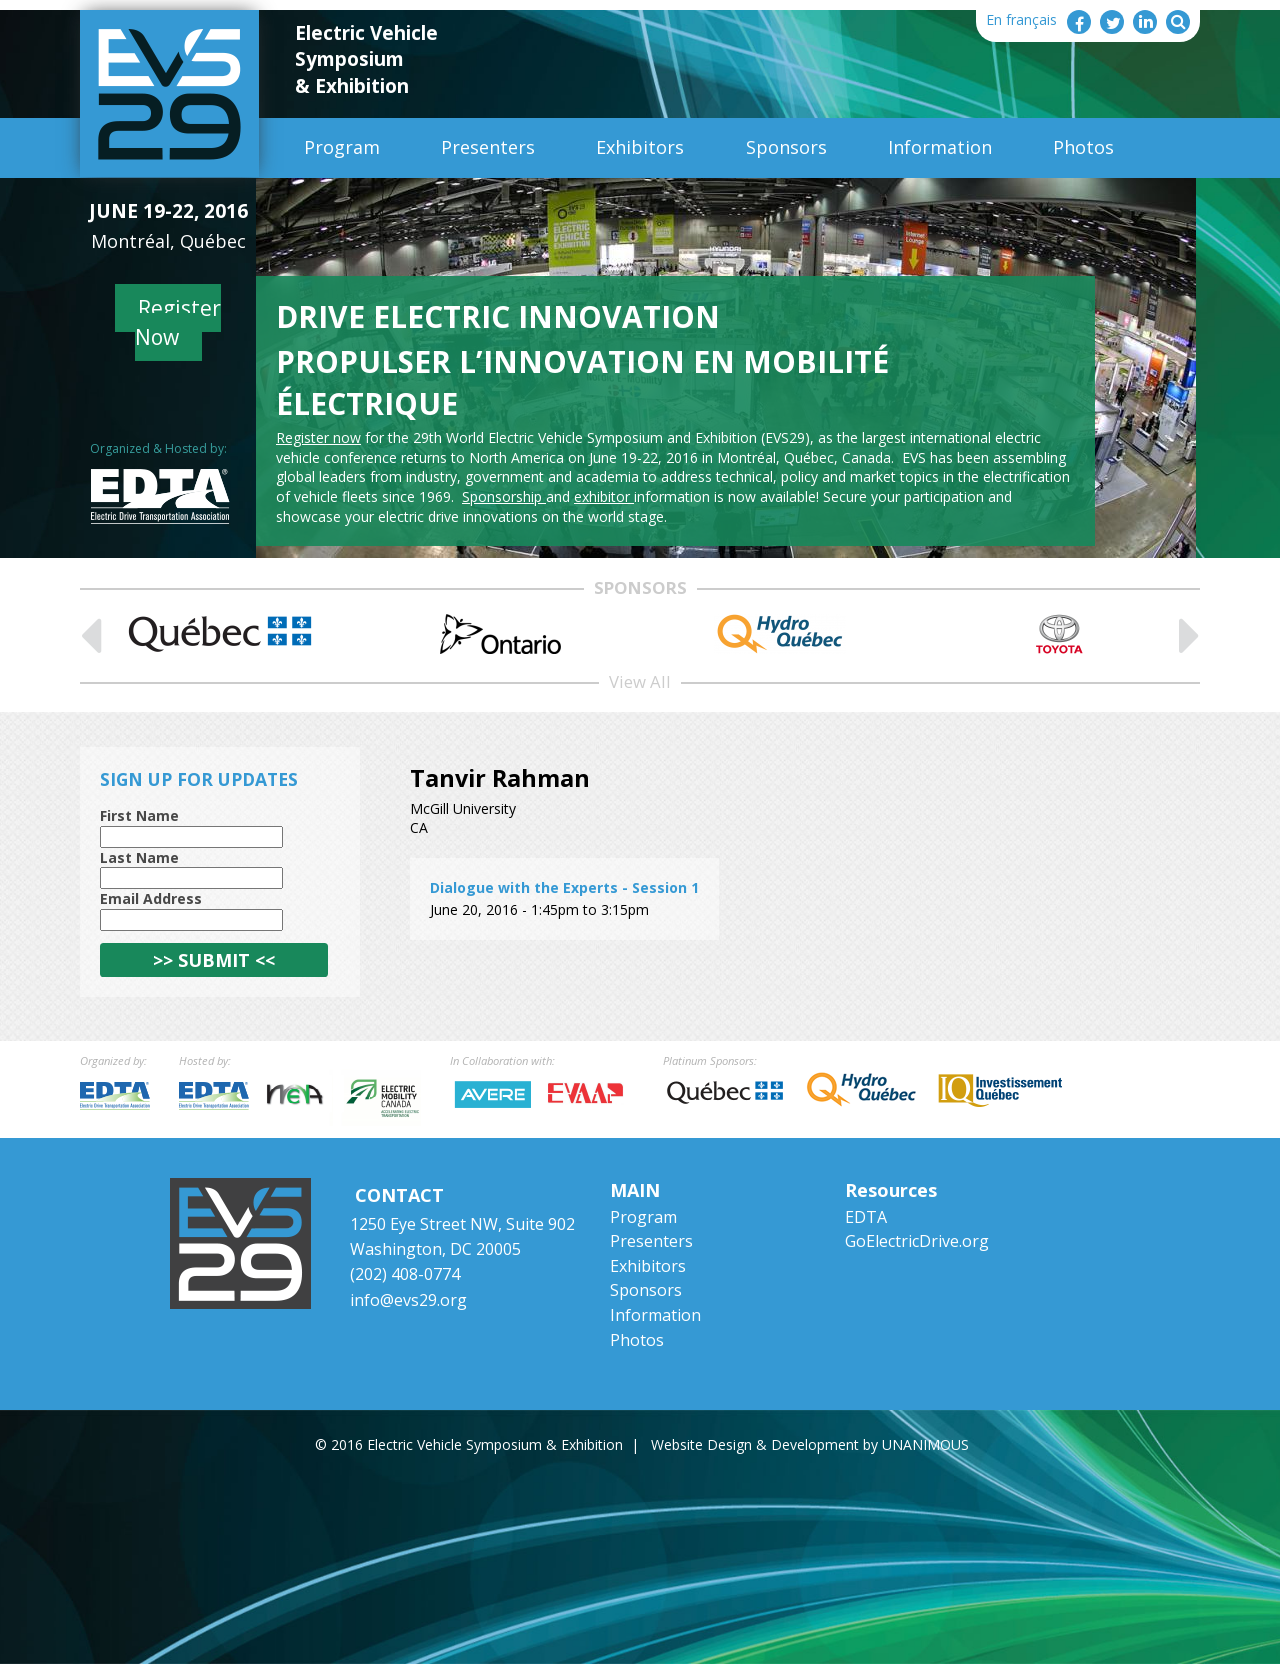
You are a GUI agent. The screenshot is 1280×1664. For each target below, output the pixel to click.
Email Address (151, 898)
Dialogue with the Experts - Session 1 (564, 887)
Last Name (139, 857)
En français (1021, 19)
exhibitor (604, 496)
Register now (318, 437)
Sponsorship (504, 496)
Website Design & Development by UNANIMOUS (810, 1444)
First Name (139, 815)
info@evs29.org (408, 1300)
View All (640, 681)
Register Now (178, 322)
